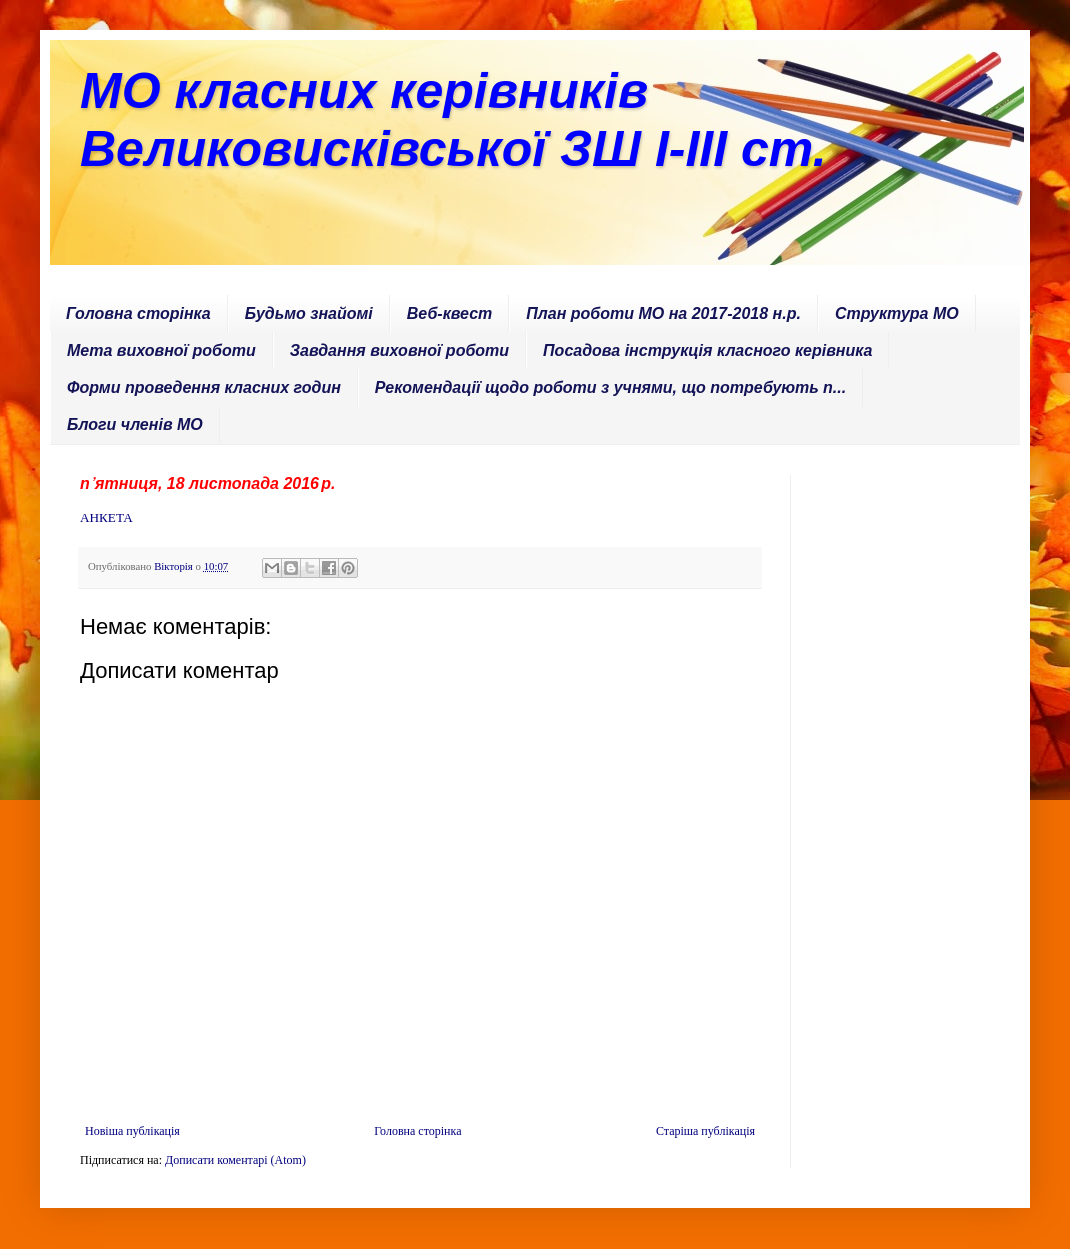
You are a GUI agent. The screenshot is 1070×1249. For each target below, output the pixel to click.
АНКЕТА (106, 517)
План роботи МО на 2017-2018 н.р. (663, 313)
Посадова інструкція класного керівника (707, 350)
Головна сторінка (138, 313)
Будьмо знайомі (309, 313)
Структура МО (897, 313)
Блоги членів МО (135, 424)
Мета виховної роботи (161, 350)
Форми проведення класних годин (204, 387)
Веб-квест (449, 313)
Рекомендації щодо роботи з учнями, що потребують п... (610, 387)
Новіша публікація (132, 1131)
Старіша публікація (705, 1131)
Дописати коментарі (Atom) (235, 1160)
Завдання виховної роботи (399, 350)
